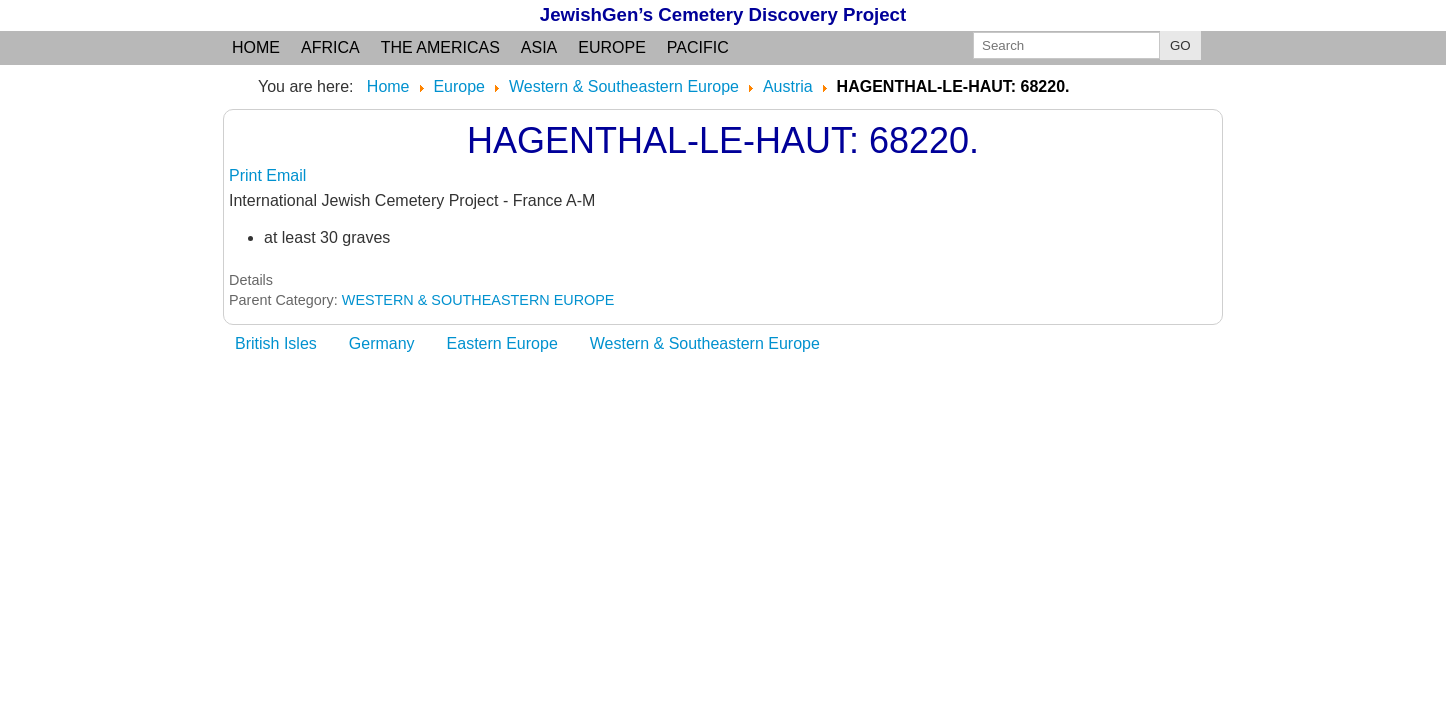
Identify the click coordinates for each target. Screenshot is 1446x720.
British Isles (276, 343)
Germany (382, 343)
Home (256, 47)
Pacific (698, 47)
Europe (612, 47)
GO (1180, 45)
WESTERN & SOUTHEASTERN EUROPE (478, 300)
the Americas (440, 47)
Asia (539, 47)
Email (286, 175)
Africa (330, 47)
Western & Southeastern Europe (705, 343)
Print (247, 175)
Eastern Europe (502, 343)
